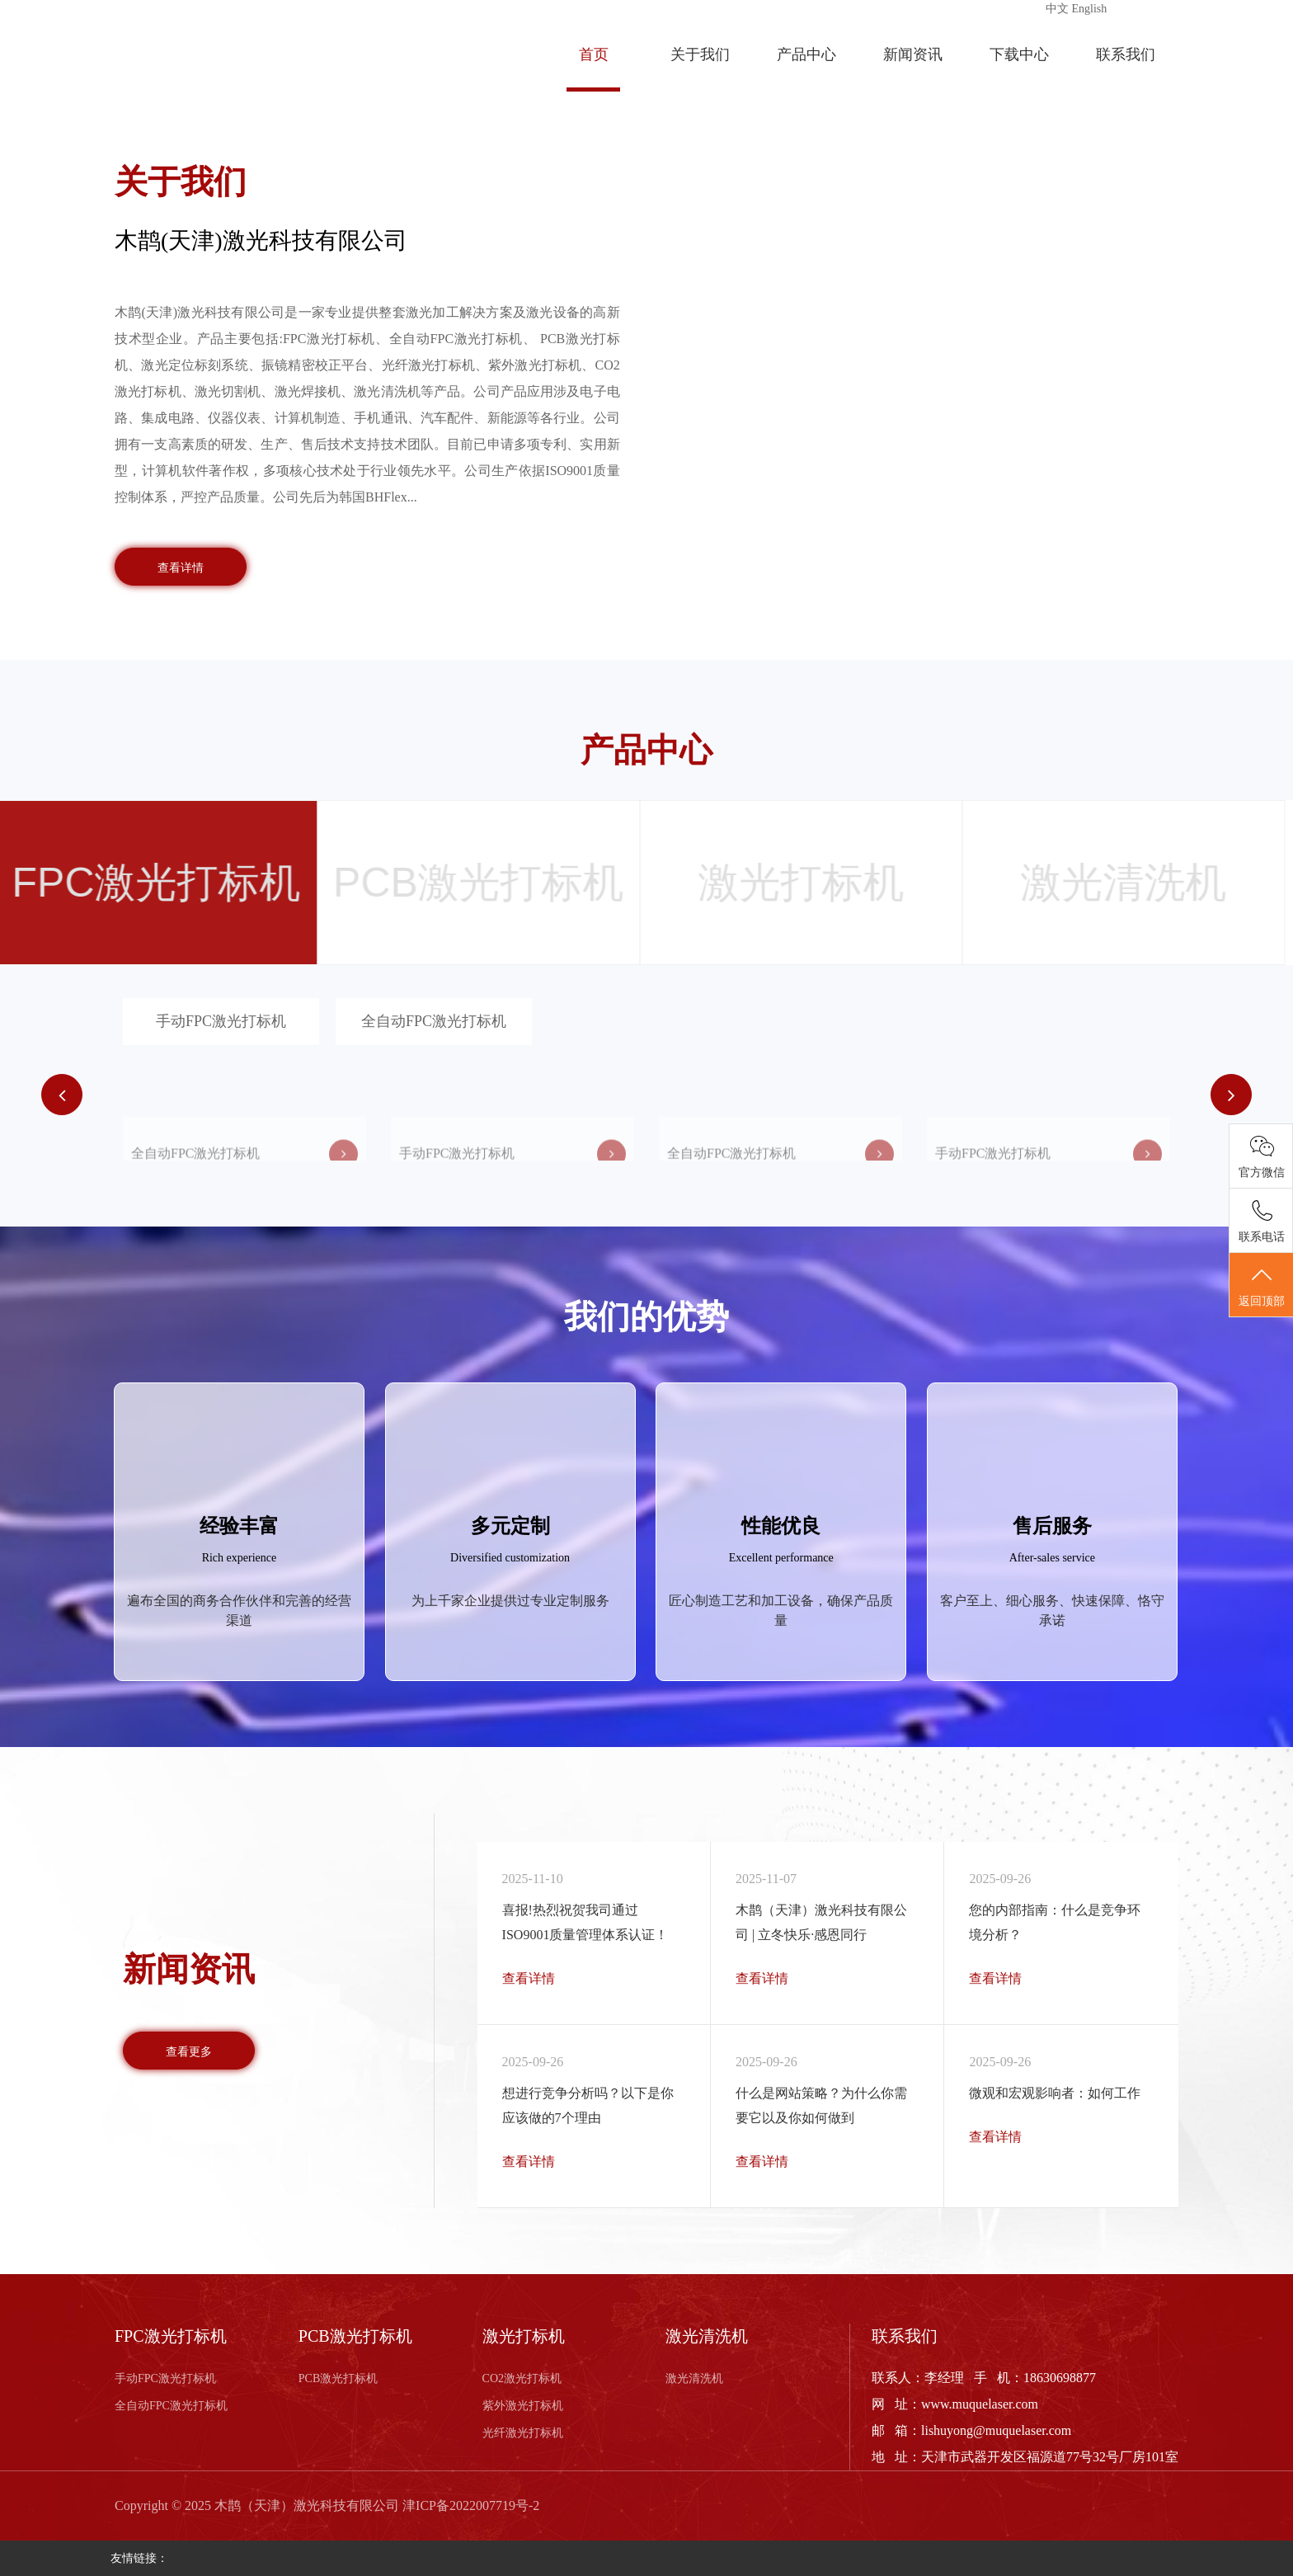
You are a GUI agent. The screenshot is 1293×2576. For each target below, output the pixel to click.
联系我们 (1125, 54)
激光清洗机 (694, 2378)
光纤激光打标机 (522, 2433)
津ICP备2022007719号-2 (470, 2505)
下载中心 (1019, 54)
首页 (594, 54)
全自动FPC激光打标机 (433, 1021)
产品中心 (806, 54)
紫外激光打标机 (522, 2405)
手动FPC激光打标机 (221, 1021)
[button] (1231, 1094)
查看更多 (189, 2051)
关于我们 (700, 54)
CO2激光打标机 (522, 2378)
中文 (1057, 8)
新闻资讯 (913, 54)
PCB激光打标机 (338, 2378)
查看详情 (181, 567)
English (1089, 8)
